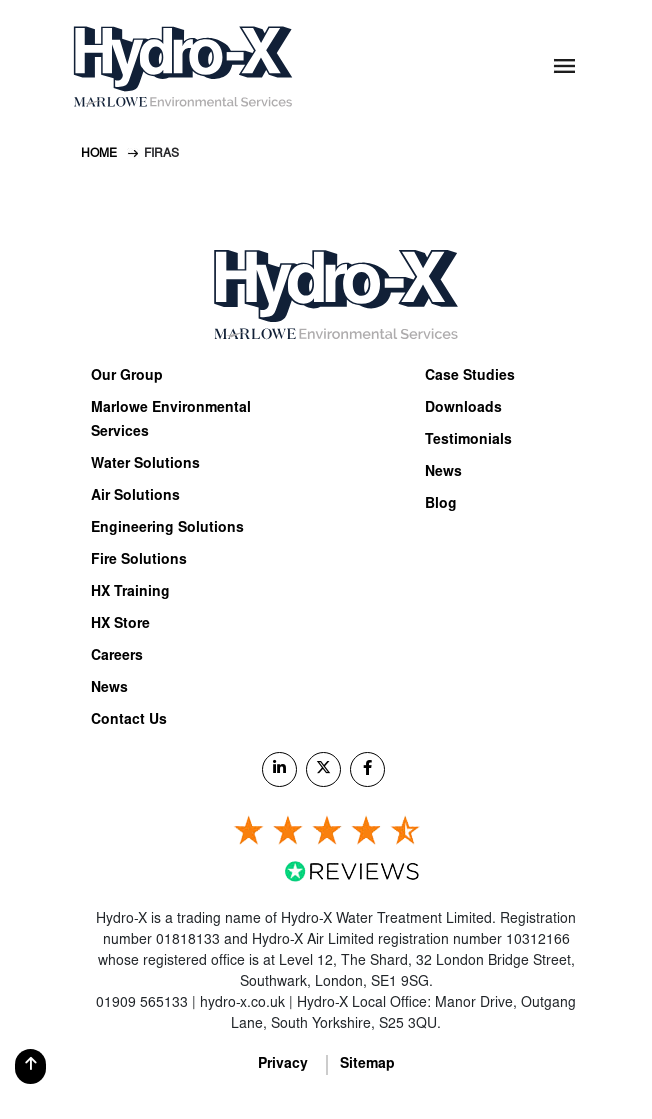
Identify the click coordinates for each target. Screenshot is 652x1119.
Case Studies (470, 377)
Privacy (283, 1065)
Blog (441, 505)
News (109, 689)
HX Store (120, 625)
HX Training (130, 593)
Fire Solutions (139, 561)
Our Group (127, 377)
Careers (117, 657)
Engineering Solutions (167, 529)
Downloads (463, 409)
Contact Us (129, 721)
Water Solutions (145, 465)
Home (99, 154)
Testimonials (468, 441)
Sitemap (367, 1065)
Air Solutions (135, 497)
